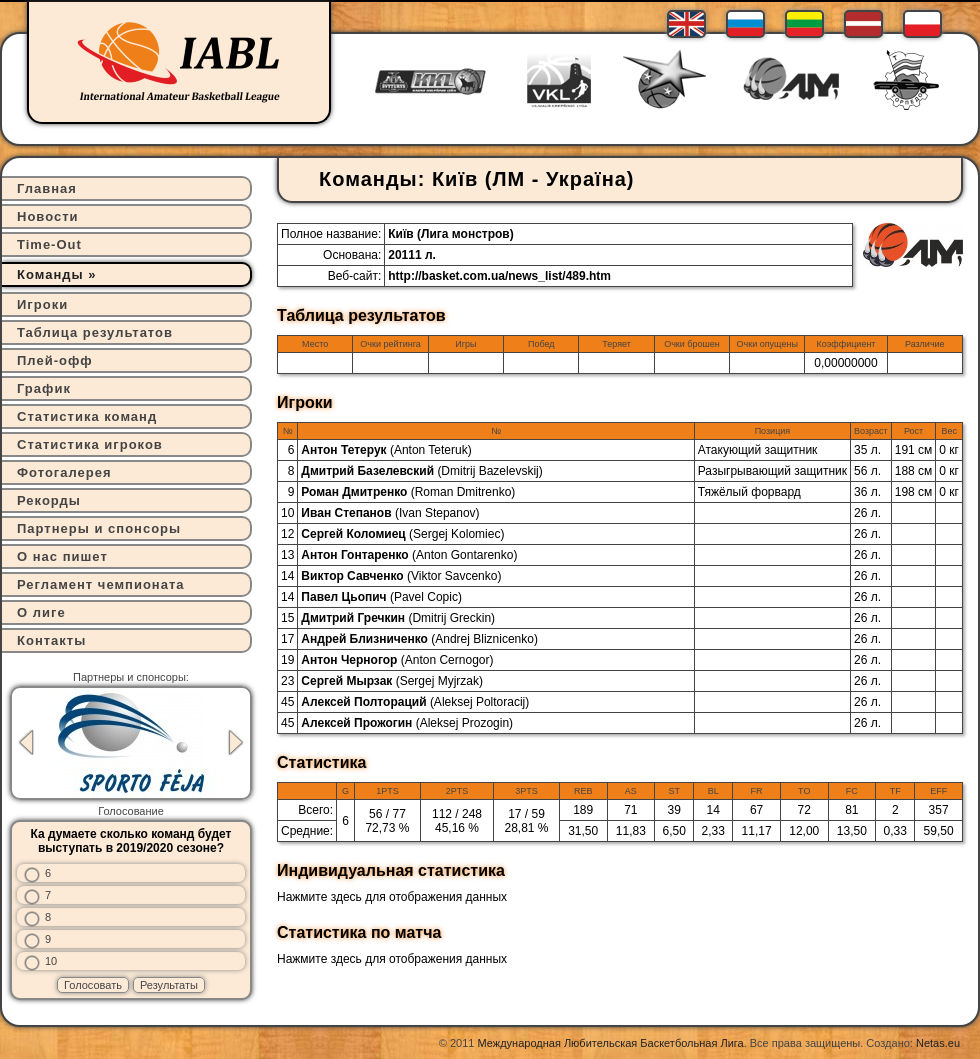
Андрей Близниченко (419, 639)
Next (236, 742)
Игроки (42, 304)
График (44, 388)
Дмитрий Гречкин (398, 618)
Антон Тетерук (386, 450)
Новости (48, 216)
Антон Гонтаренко (409, 555)
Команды (50, 274)
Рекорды (49, 500)
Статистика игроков (90, 444)
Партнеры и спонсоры (99, 528)
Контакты (51, 640)
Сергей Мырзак (392, 681)
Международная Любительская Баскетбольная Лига (611, 1043)
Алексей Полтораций (415, 702)
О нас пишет (62, 556)
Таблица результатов (95, 332)
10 (51, 961)
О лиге (41, 612)
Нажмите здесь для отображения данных (392, 897)
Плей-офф (55, 360)
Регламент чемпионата (101, 584)
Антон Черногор (397, 660)
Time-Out (49, 244)
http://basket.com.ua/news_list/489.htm (499, 276)
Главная (47, 188)
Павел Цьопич (381, 597)
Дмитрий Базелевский (421, 471)
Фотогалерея (64, 472)
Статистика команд (87, 416)
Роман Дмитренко (408, 492)
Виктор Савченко (401, 576)
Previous (26, 742)
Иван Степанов (390, 513)
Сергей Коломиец (402, 534)
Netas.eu (938, 1043)
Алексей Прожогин (407, 723)
